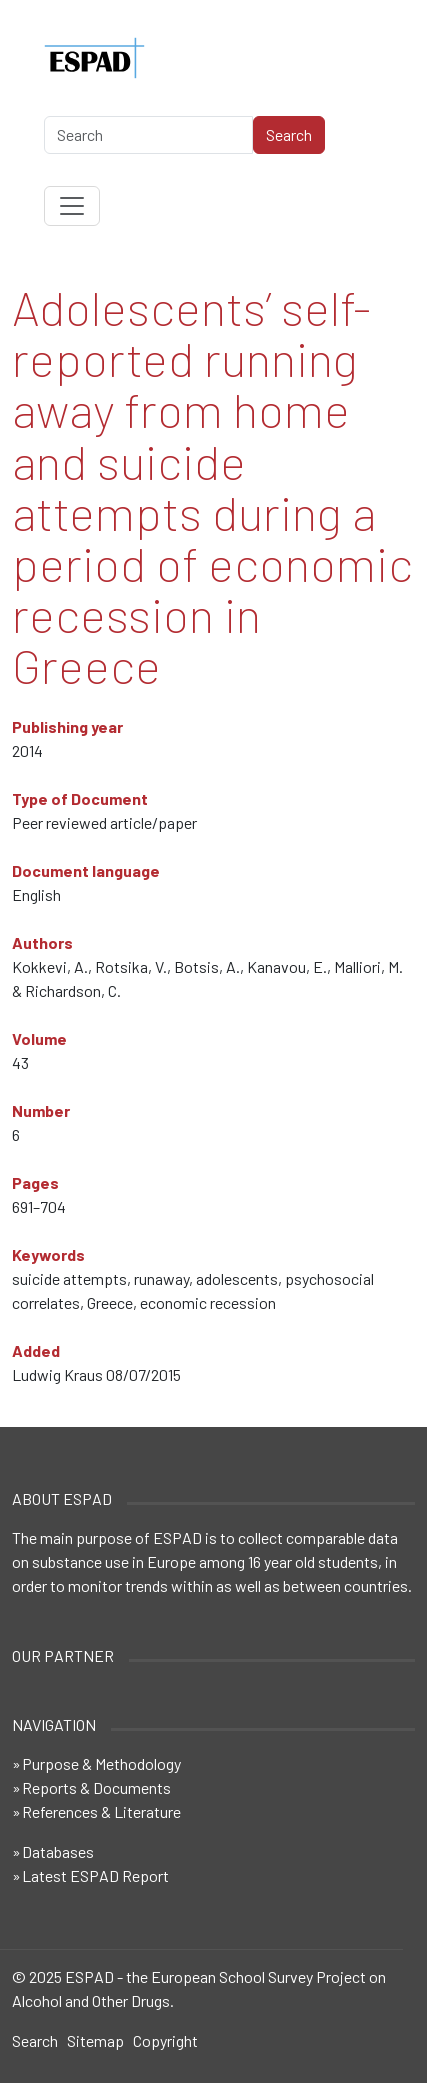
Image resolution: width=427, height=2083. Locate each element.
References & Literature (101, 1811)
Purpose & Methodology (101, 1763)
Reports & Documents (96, 1787)
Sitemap (95, 2040)
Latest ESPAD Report (95, 1875)
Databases (58, 1851)
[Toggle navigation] (72, 206)
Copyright (165, 2040)
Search (35, 2040)
